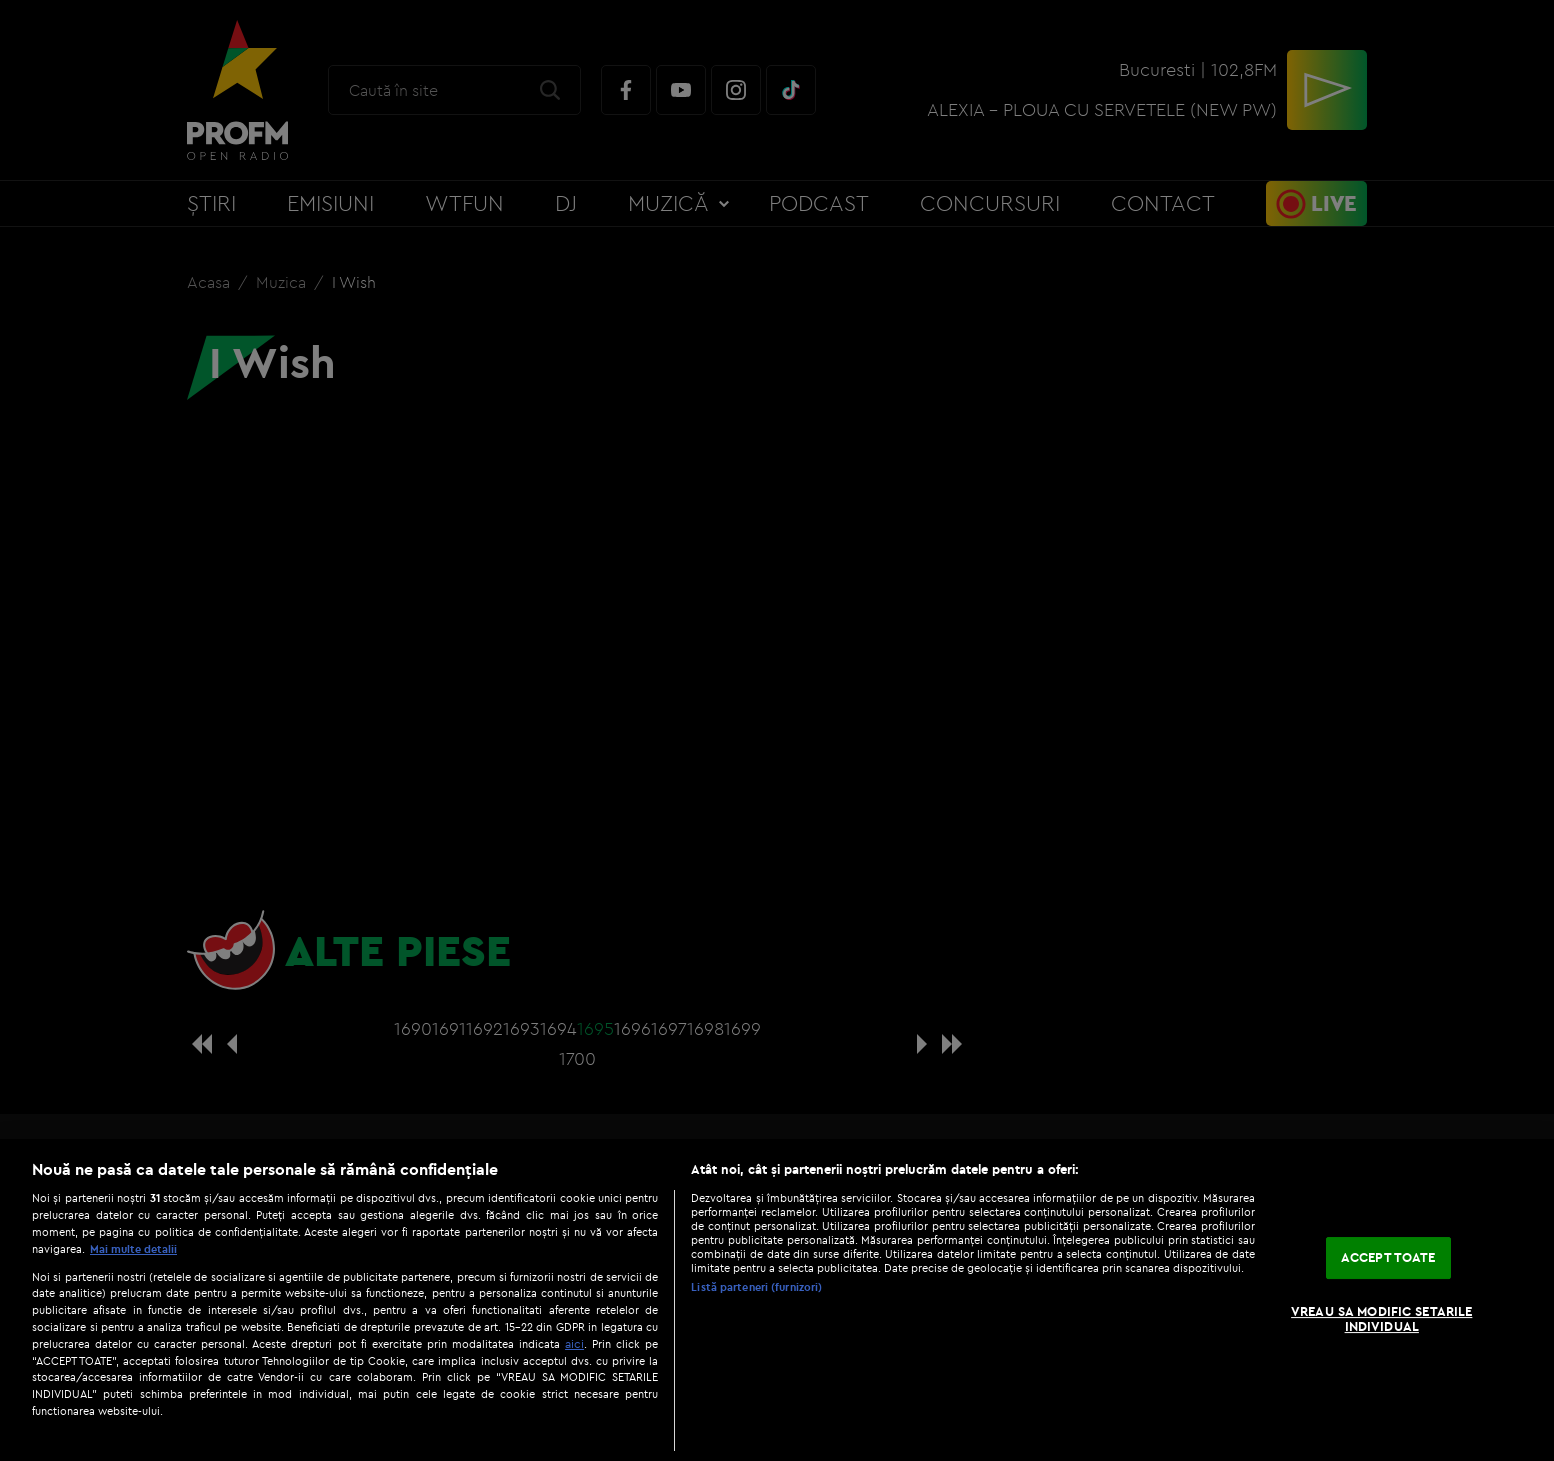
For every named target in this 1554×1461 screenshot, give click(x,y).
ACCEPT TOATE (1388, 1257)
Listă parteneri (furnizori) (756, 1287)
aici (574, 1343)
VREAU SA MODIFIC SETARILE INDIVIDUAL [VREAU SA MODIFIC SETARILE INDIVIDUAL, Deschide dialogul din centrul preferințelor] (1381, 1319)
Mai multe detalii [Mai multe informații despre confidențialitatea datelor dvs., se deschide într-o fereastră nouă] (133, 1249)
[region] (777, 1300)
